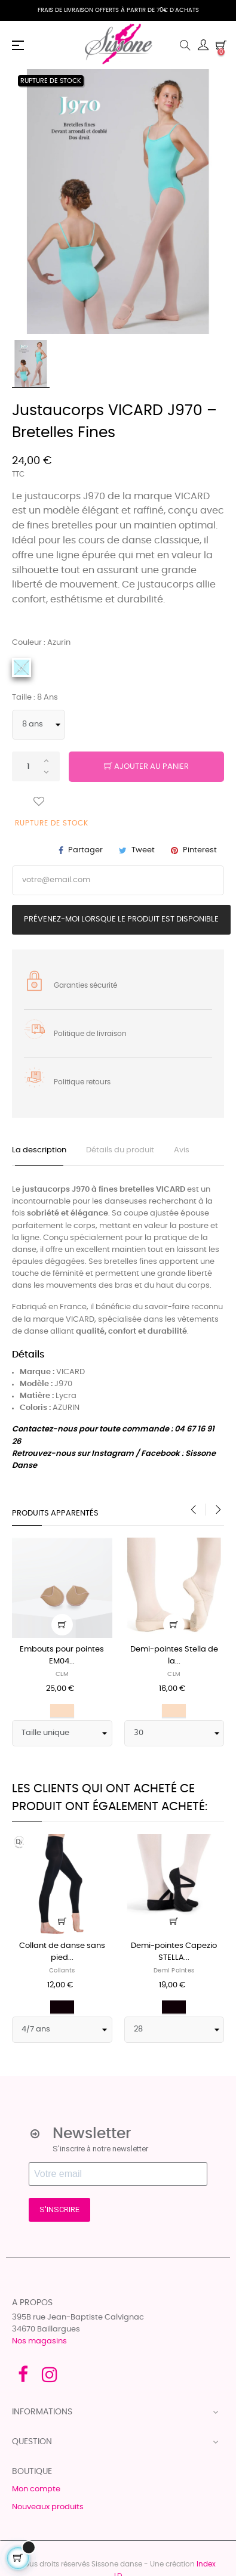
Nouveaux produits (48, 2507)
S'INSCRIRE (59, 2209)
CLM (62, 1674)
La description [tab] (39, 1150)
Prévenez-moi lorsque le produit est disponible (121, 919)
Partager (85, 850)
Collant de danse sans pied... (62, 1952)
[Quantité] (36, 766)
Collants (62, 1971)
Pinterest (200, 850)
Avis (181, 1150)
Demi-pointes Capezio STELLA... (174, 1952)
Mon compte (36, 2489)
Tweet (143, 850)
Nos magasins (39, 2341)
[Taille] (38, 725)
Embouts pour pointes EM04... (62, 1655)
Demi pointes (174, 1971)
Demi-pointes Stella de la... (174, 1655)
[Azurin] (21, 667)
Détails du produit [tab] (120, 1150)
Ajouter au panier (146, 767)
